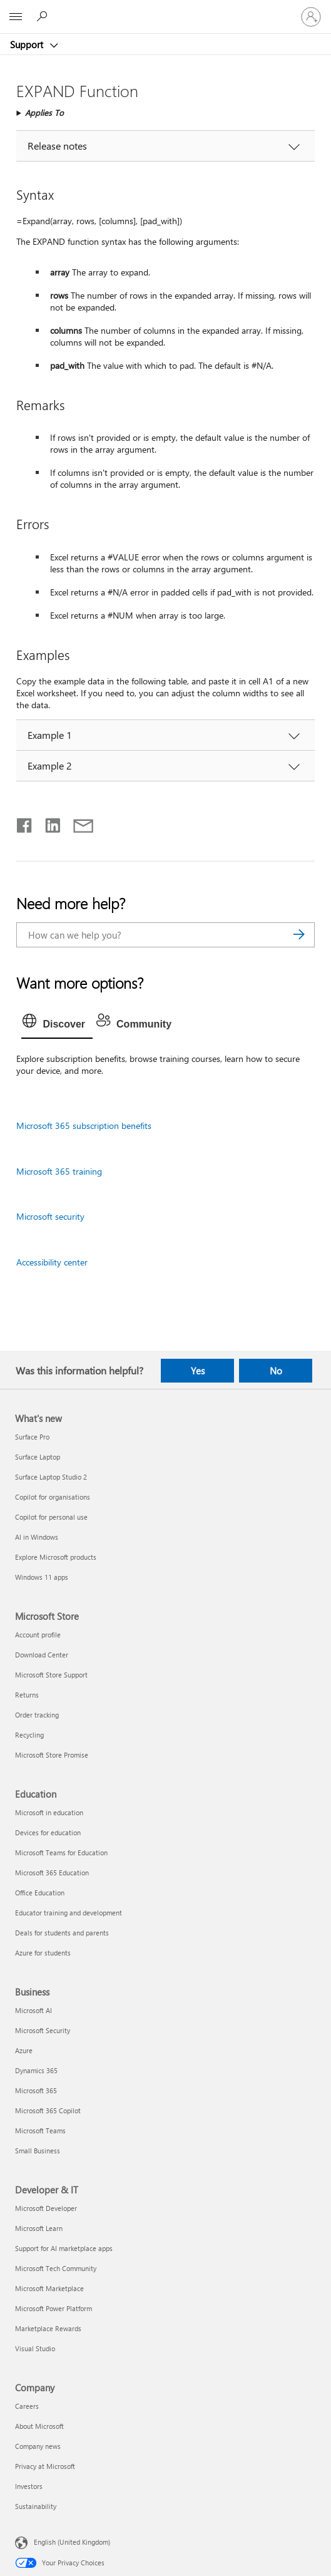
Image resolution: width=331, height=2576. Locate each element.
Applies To (44, 112)
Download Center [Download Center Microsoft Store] (41, 1654)
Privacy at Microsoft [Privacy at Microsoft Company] (45, 2466)
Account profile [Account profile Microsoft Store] (38, 1634)
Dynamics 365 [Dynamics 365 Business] (36, 2070)
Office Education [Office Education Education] (39, 1892)
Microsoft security (50, 1216)
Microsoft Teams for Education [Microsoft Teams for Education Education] (61, 1852)
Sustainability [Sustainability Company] (35, 2506)
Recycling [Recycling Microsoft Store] (29, 1734)
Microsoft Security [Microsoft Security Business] (42, 2030)
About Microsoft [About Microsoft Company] (39, 2426)
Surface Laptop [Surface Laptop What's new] (37, 1456)
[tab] (57, 1024)
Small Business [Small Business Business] (37, 2150)
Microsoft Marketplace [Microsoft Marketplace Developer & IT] (49, 2288)
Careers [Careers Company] (27, 2406)
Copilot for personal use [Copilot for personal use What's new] (51, 1517)
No (276, 1370)
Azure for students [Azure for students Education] (43, 1952)
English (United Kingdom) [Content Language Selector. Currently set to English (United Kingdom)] (72, 2542)
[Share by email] (77, 822)
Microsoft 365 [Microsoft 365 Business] (36, 2090)
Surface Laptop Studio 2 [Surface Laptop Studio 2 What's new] (51, 1476)
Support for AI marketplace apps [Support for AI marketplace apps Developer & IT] (64, 2248)
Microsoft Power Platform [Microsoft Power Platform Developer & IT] (53, 2308)
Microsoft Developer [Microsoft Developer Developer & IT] (46, 2208)
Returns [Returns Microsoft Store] (27, 1694)
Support (28, 44)
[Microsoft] (165, 9)
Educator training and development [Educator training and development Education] (68, 1912)
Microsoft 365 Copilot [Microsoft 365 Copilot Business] (48, 2110)
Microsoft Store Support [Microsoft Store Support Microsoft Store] (51, 1674)
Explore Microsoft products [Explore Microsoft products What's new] (55, 1557)
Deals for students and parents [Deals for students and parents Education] (62, 1932)
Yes (198, 1370)
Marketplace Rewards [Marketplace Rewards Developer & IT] (48, 2328)
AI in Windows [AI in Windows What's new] (36, 1537)
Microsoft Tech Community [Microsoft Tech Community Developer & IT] (55, 2268)
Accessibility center (52, 1262)
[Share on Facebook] (25, 822)
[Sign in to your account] (311, 17)
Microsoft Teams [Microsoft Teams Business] (40, 2130)
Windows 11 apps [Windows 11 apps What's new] (41, 1577)
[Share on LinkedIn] (48, 822)
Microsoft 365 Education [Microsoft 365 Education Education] (52, 1872)
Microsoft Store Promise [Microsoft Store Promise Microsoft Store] (51, 1754)
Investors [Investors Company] (29, 2486)
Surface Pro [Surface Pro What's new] (32, 1436)
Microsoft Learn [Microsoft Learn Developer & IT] (39, 2228)
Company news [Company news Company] (38, 2446)
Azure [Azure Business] (24, 2050)
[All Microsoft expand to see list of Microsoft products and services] (16, 17)
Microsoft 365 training (59, 1171)
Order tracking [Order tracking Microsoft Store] (37, 1714)
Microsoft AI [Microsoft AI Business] (33, 2010)
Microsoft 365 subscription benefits (83, 1125)
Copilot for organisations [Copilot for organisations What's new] (52, 1497)
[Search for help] (43, 16)
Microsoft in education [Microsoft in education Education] (49, 1812)
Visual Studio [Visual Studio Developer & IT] (35, 2348)
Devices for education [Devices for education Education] (48, 1832)
